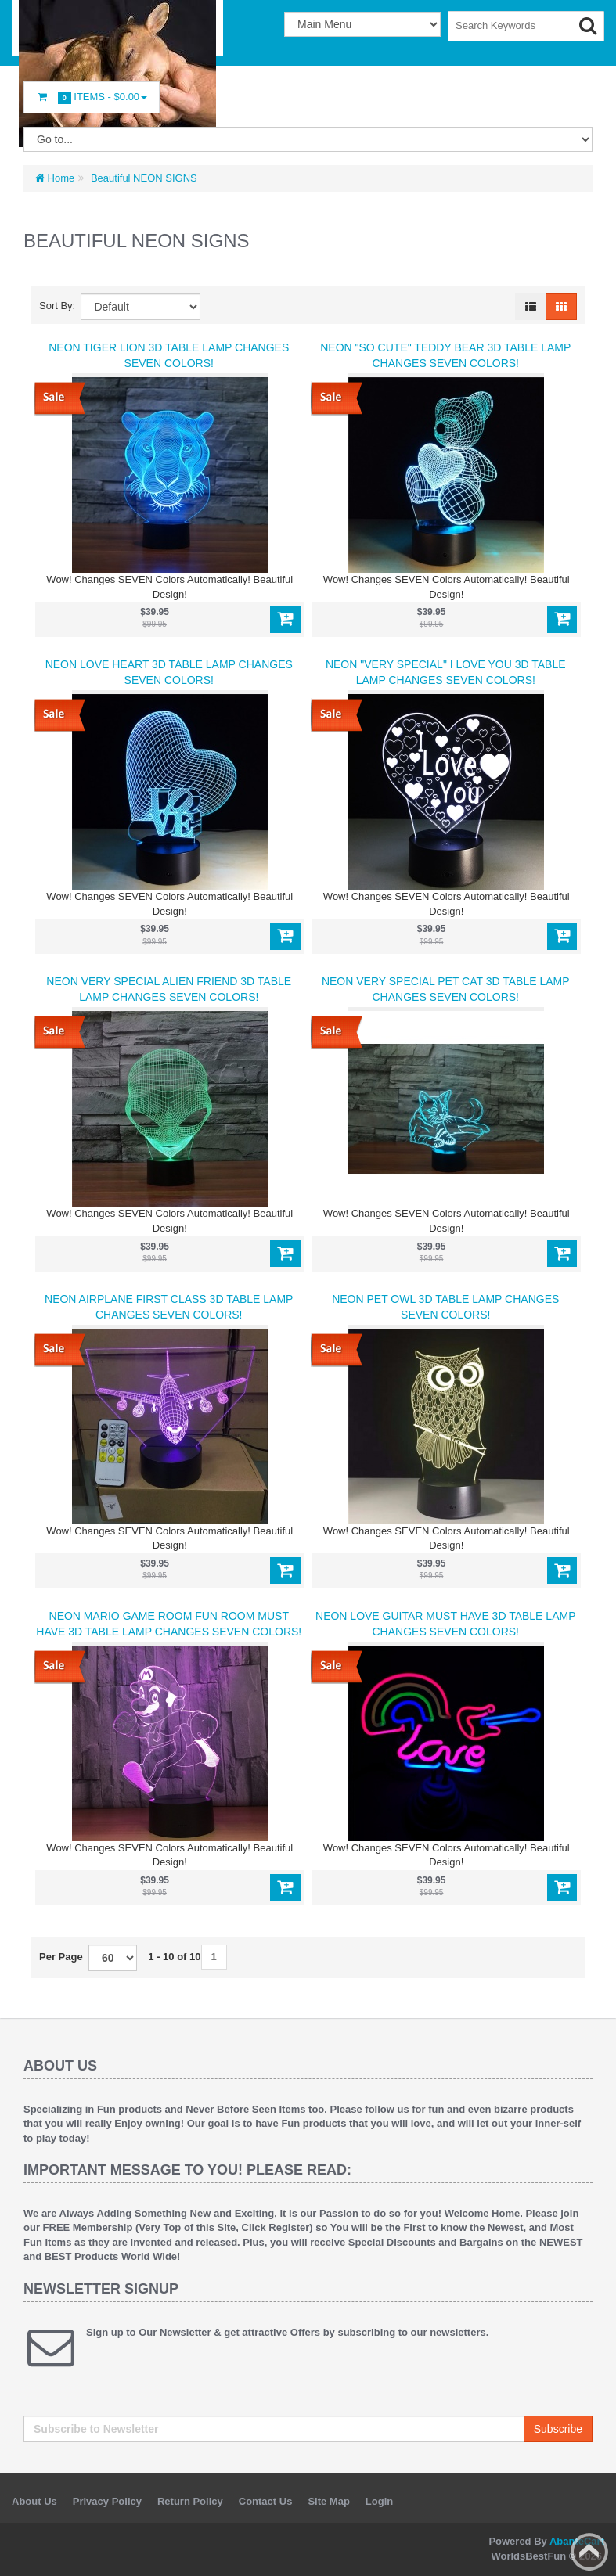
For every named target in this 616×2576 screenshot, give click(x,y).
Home (54, 178)
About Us (34, 2501)
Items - (91, 97)
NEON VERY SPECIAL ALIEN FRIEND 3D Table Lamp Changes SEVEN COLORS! (168, 989)
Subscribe (558, 2429)
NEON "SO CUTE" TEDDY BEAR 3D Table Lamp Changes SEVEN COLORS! (445, 355)
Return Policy (190, 2501)
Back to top (589, 2551)
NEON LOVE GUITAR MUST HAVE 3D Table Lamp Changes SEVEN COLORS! (445, 1624)
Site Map (328, 2501)
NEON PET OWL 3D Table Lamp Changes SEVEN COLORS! (445, 1307)
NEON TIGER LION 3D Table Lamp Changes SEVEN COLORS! (169, 355)
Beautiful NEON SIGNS (142, 178)
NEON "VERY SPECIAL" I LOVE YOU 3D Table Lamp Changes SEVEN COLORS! (446, 672)
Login (379, 2501)
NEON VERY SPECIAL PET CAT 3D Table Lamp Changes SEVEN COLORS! (446, 989)
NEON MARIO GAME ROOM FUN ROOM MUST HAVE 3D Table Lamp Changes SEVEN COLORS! (168, 1624)
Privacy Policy (107, 2501)
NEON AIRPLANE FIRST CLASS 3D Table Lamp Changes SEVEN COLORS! (169, 1307)
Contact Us (266, 2501)
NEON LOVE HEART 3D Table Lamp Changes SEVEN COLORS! (169, 672)
